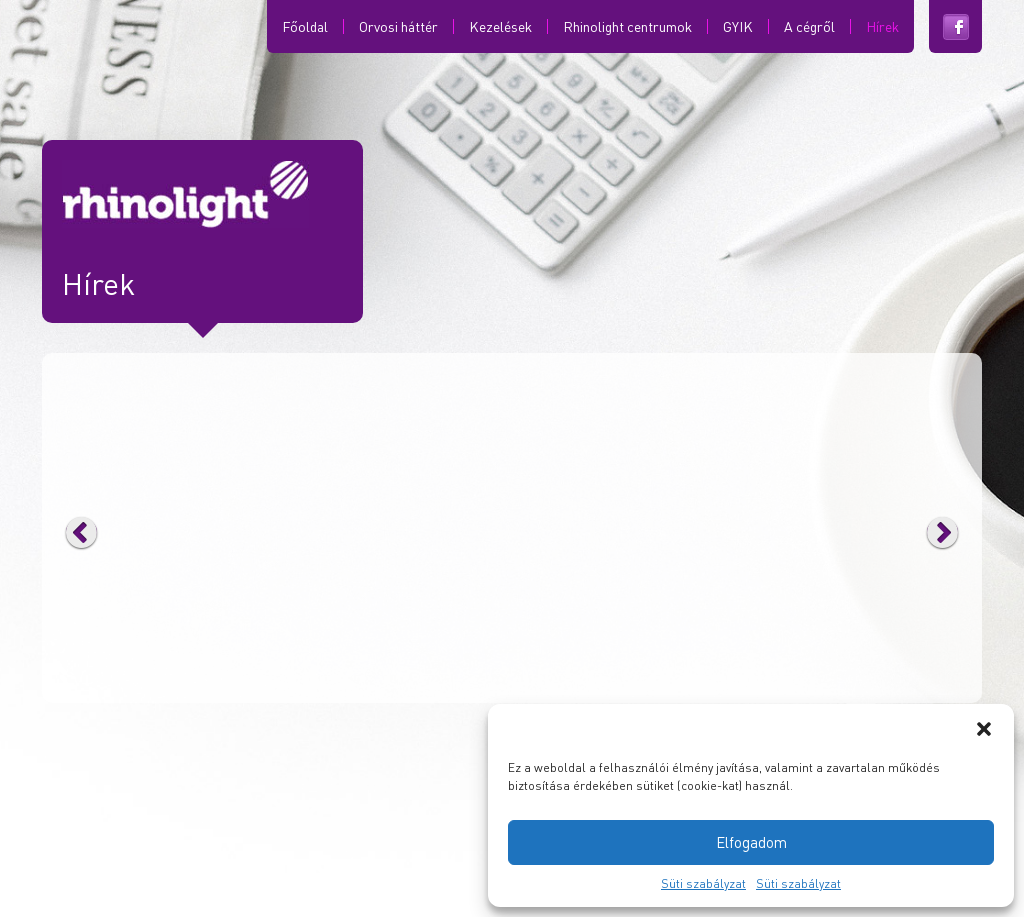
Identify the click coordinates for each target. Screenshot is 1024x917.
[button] (984, 729)
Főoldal (305, 26)
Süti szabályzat (703, 883)
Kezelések (500, 26)
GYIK (738, 26)
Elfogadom (751, 842)
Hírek (882, 26)
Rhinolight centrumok (627, 26)
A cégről (809, 26)
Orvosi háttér (398, 26)
